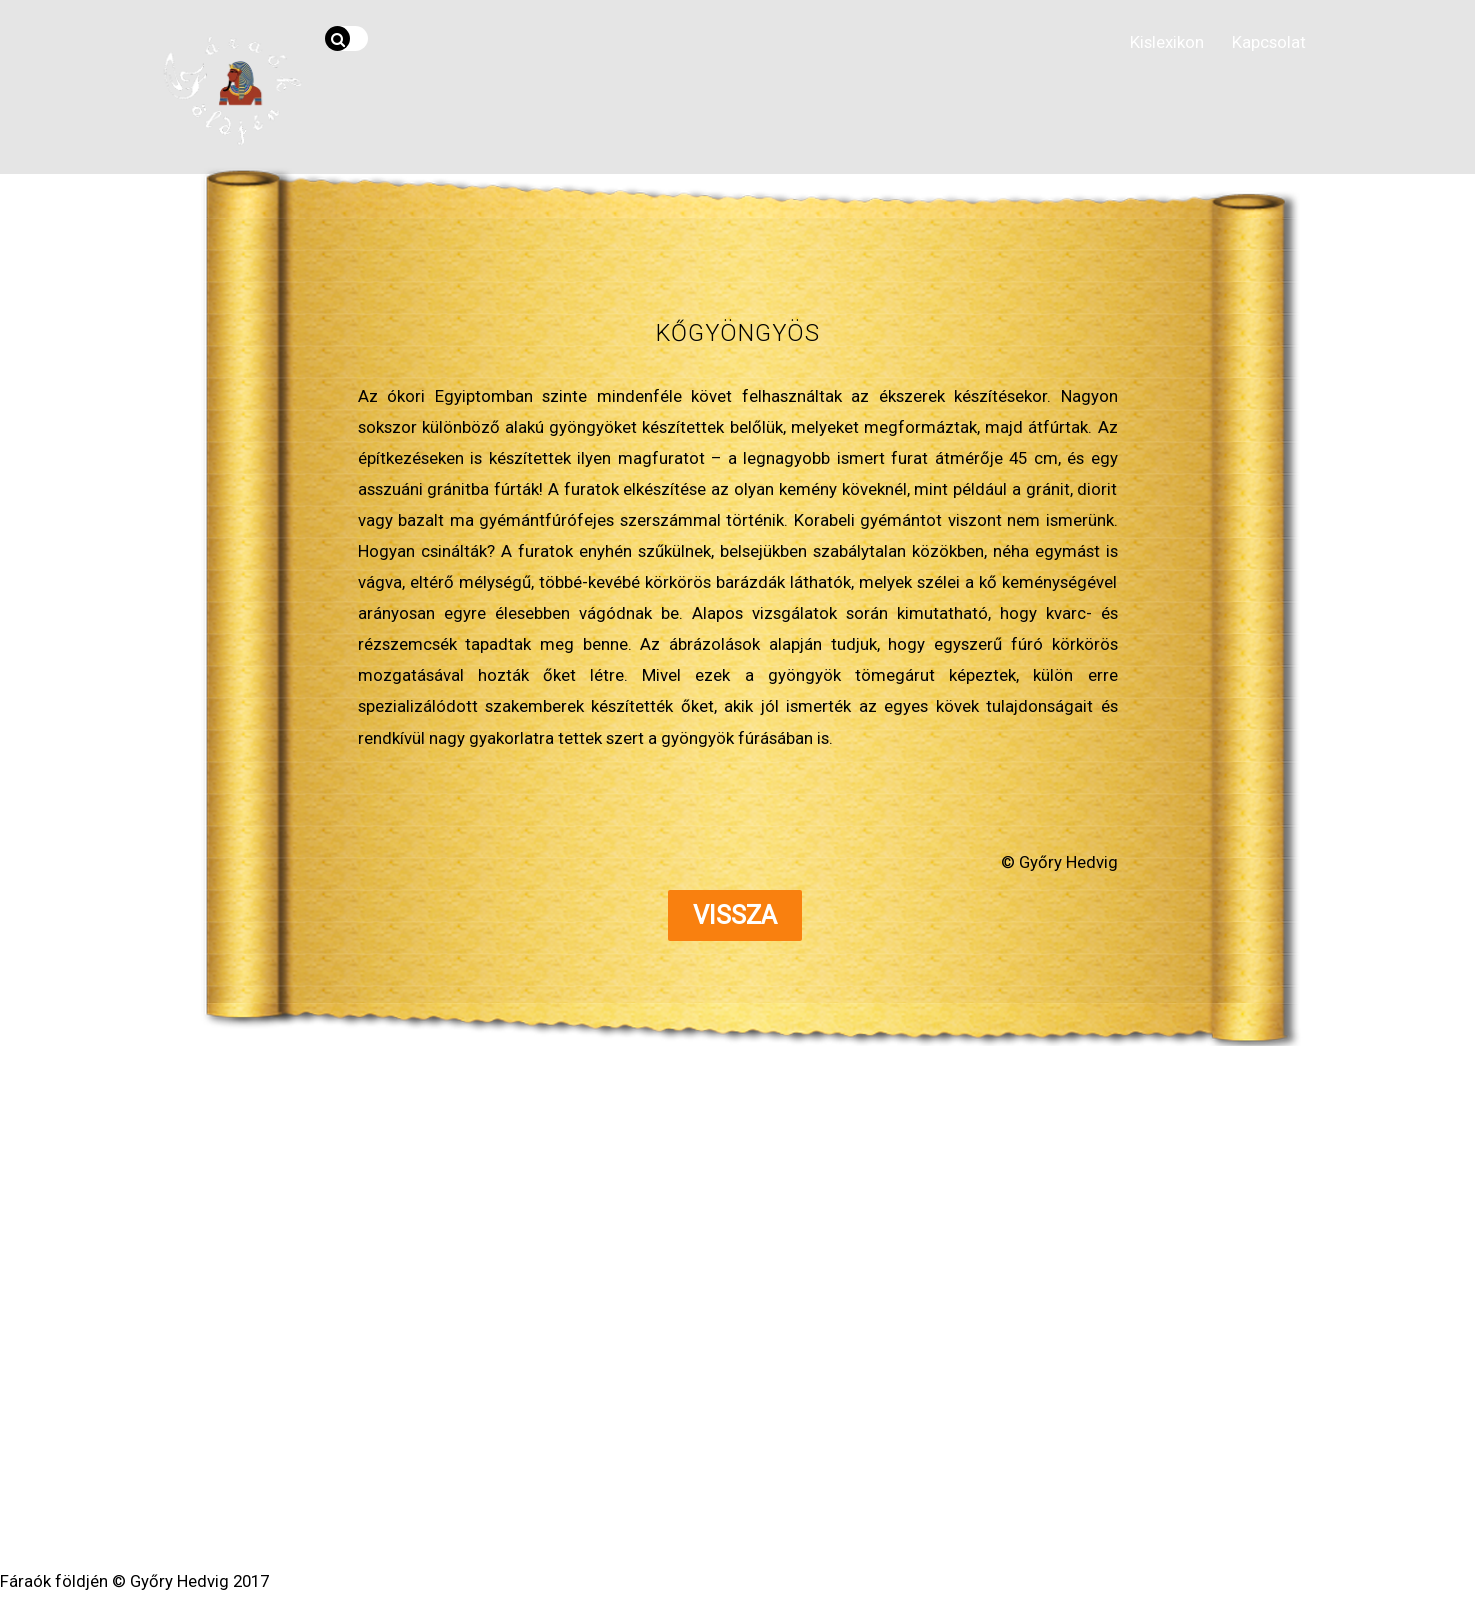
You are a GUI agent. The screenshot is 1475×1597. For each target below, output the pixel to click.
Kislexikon (1167, 42)
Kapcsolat (1269, 42)
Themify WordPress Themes (811, 1499)
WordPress (672, 1499)
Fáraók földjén (730, 1478)
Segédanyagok (715, 1424)
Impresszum (915, 1424)
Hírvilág (528, 1424)
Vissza (735, 915)
